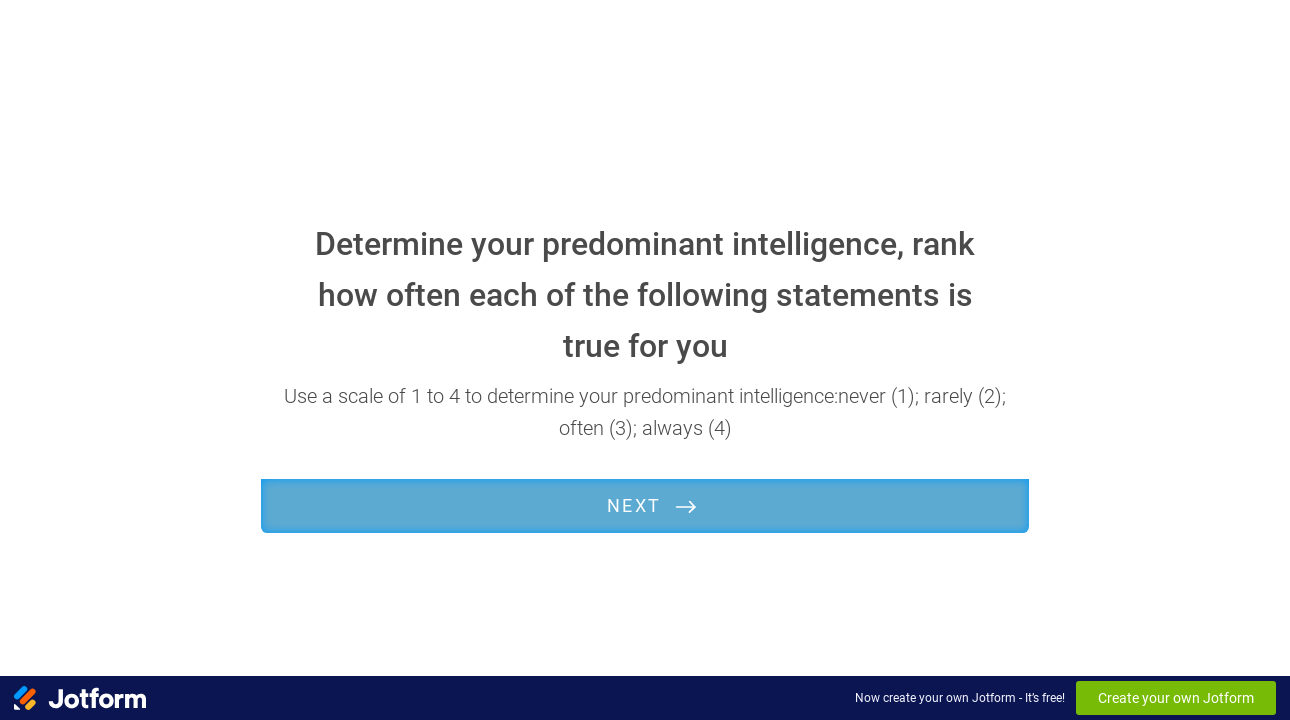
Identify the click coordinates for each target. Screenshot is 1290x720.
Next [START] (634, 505)
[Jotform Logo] (80, 698)
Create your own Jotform (1176, 698)
